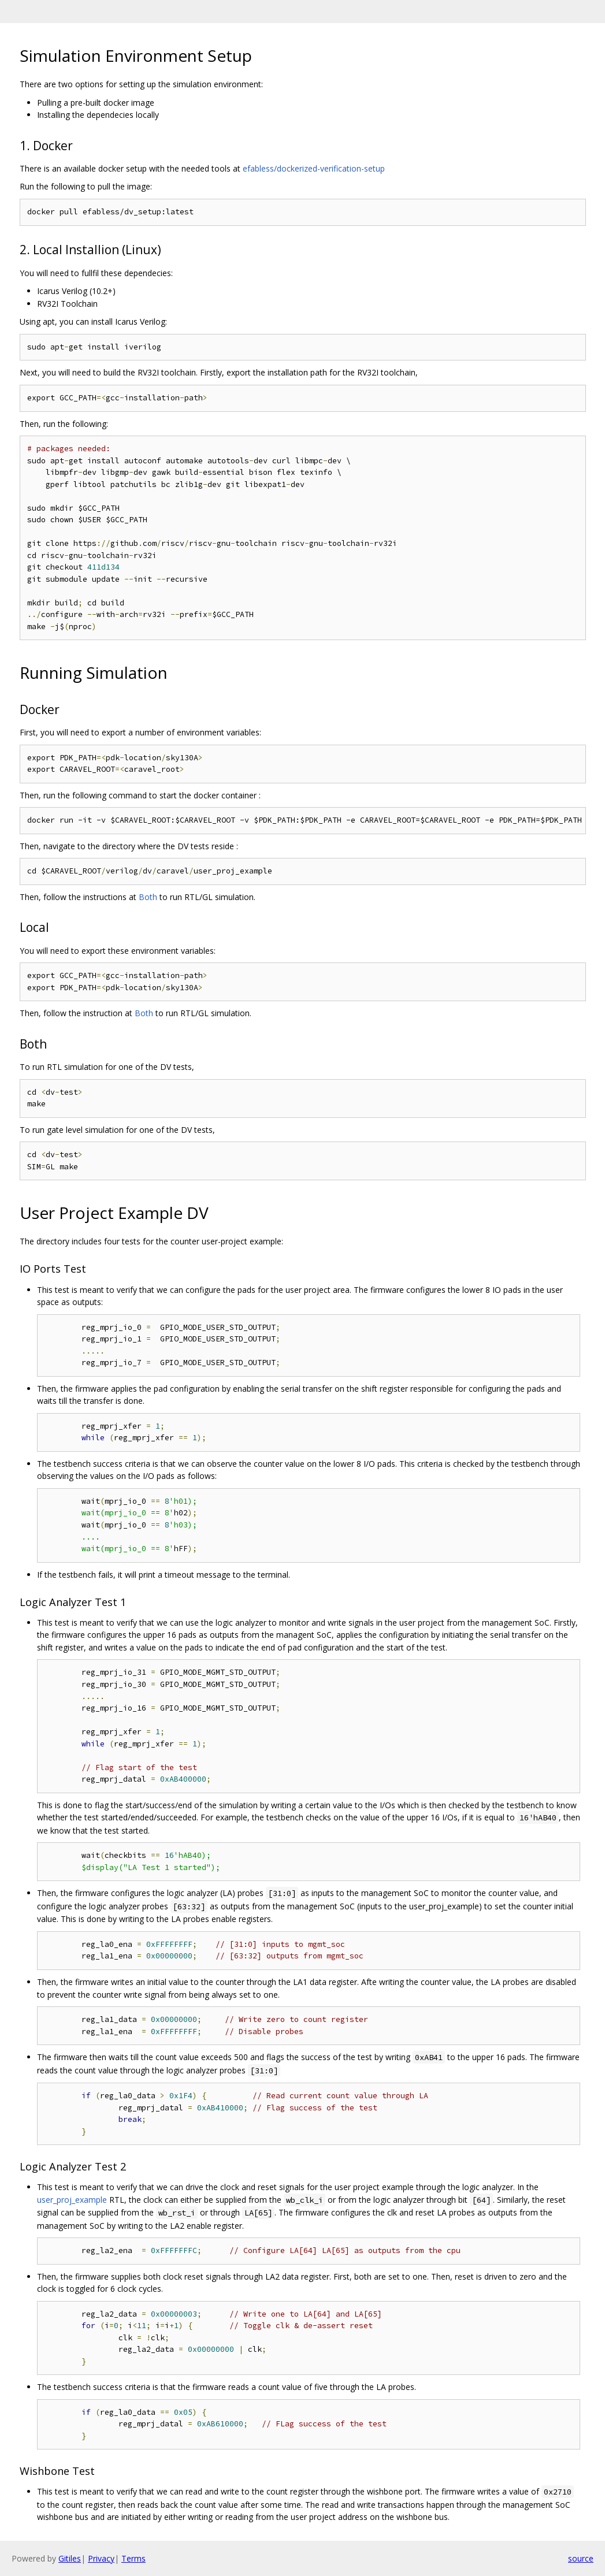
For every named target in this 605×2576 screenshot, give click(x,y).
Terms (133, 2558)
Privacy (101, 2558)
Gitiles (69, 2558)
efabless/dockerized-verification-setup (314, 168)
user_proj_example (72, 2199)
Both (148, 896)
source (580, 2558)
